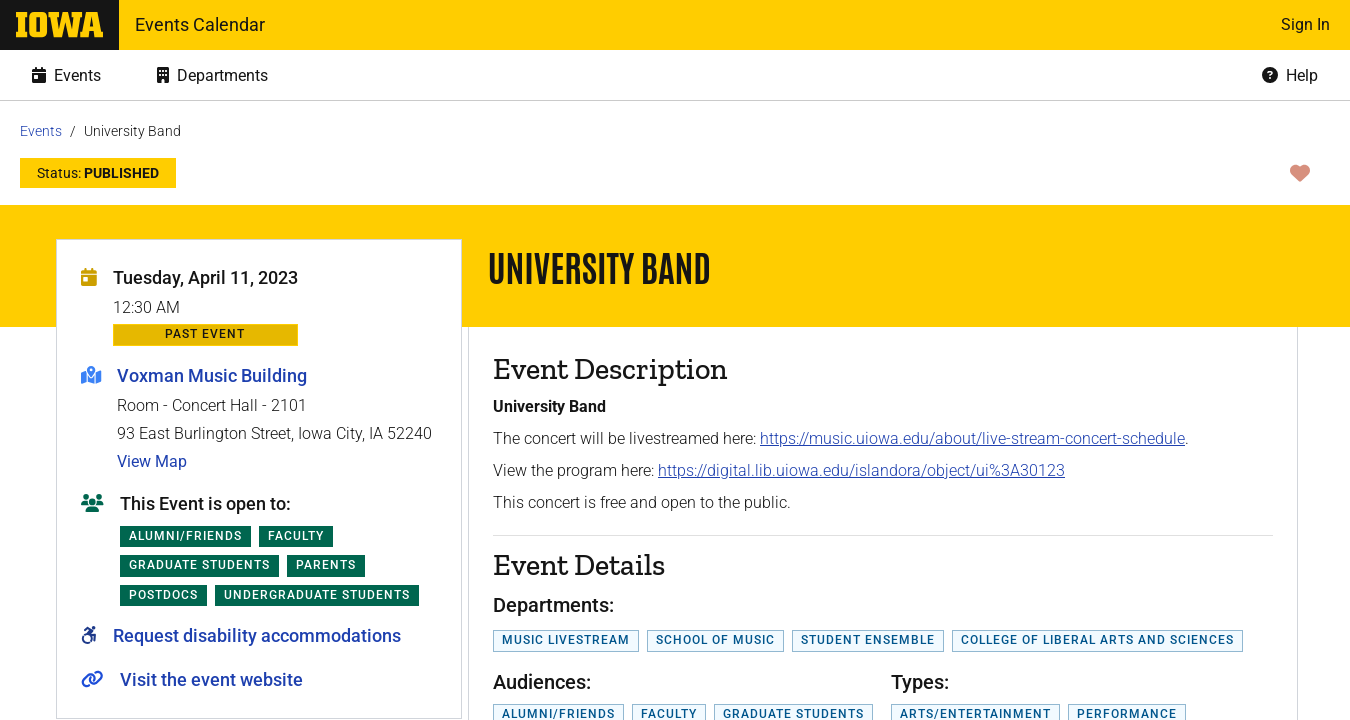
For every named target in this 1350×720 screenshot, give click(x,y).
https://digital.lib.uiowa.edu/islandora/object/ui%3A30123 (861, 470)
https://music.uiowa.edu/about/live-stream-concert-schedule (972, 438)
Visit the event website (211, 679)
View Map (152, 461)
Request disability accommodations (257, 635)
